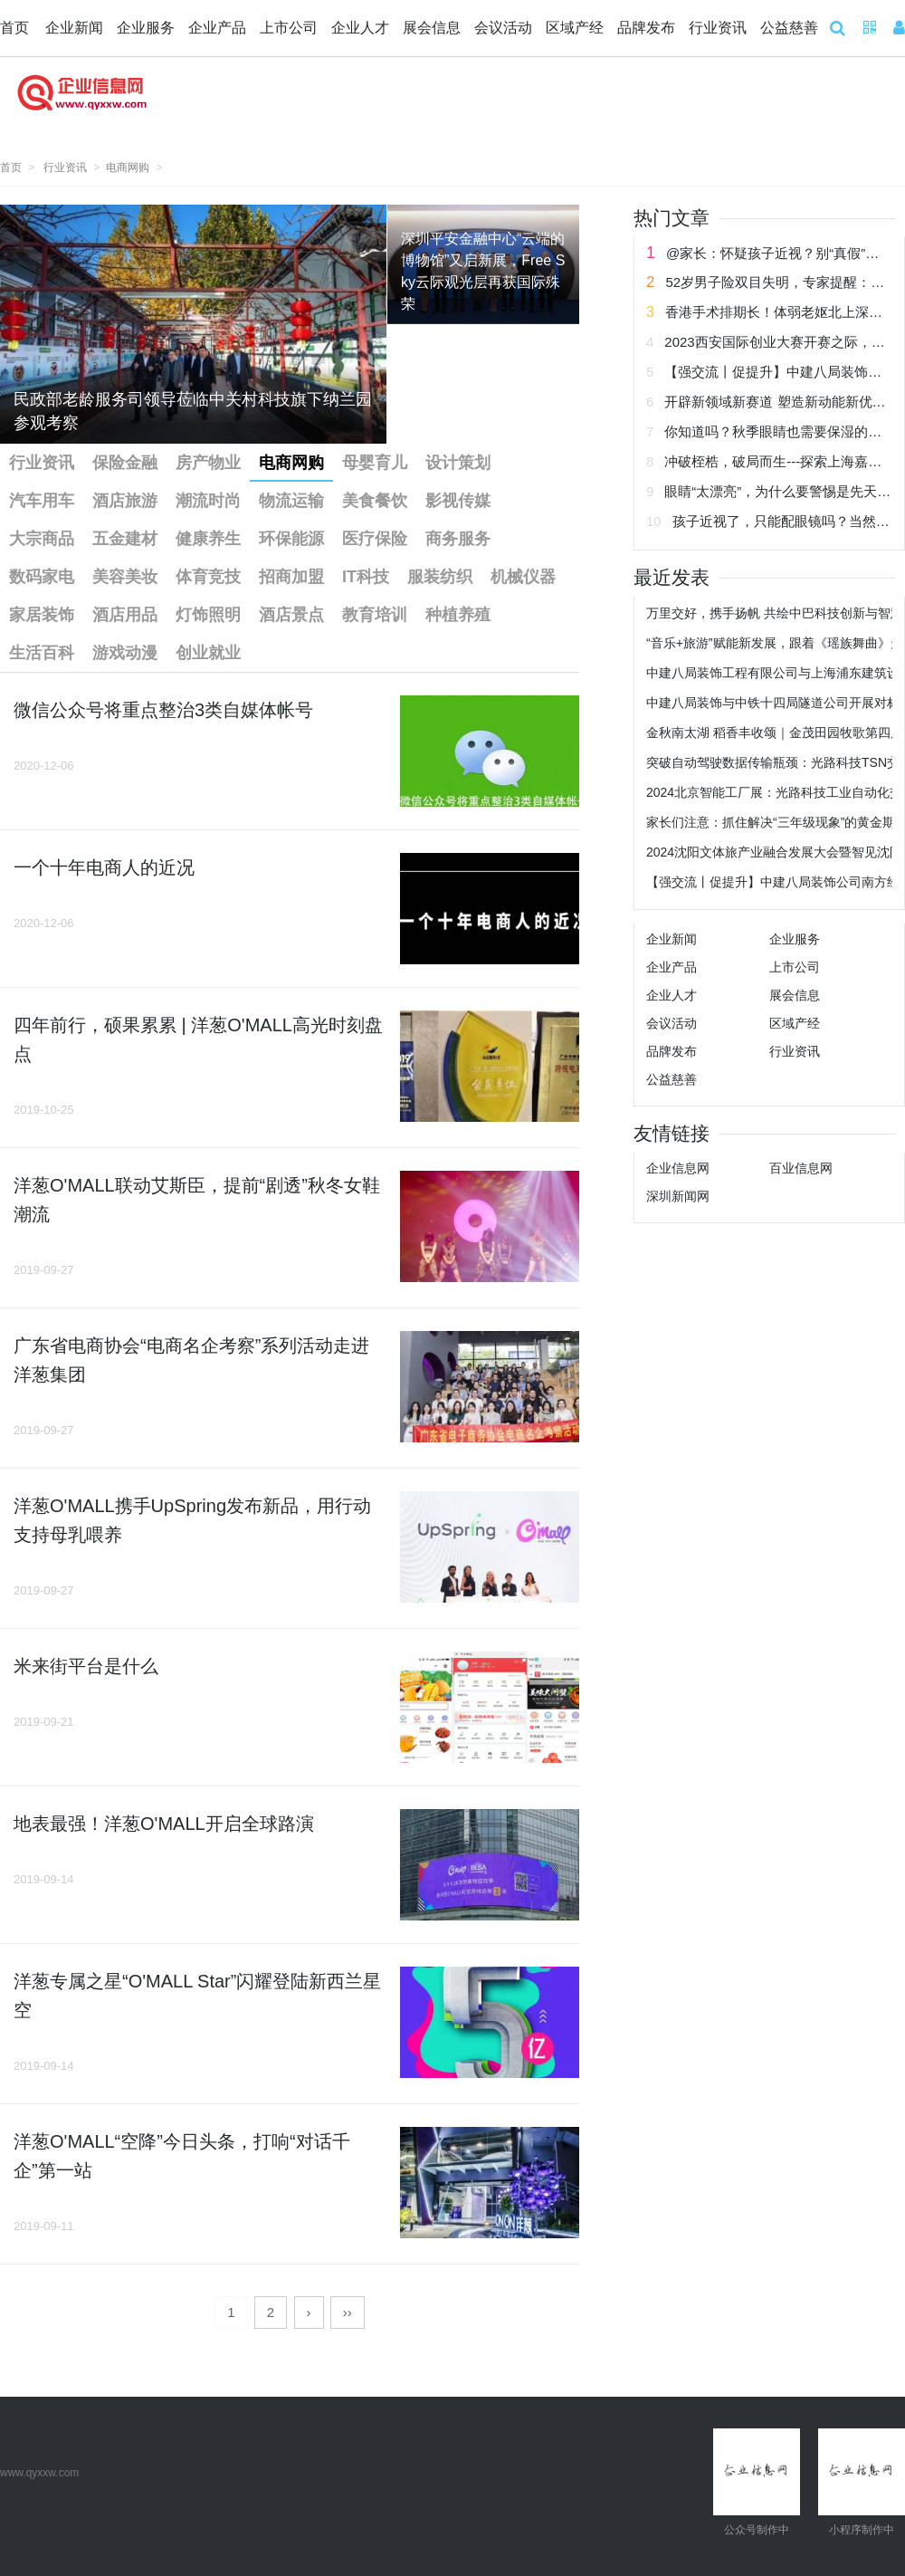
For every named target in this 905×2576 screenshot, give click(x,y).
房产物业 (208, 463)
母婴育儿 (374, 463)
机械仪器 (523, 577)
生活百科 (41, 653)
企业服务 (146, 27)
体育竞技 (208, 577)
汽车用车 (41, 501)
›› (347, 2312)
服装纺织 (439, 577)
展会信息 (432, 27)
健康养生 (208, 539)
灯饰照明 (208, 615)
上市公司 (289, 27)
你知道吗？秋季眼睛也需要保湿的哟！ (779, 431)
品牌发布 (646, 27)
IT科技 (365, 577)
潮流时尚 (208, 501)
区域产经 (575, 27)
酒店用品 (124, 615)
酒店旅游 (124, 501)
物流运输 (291, 501)
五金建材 (124, 539)
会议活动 (503, 27)
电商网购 (127, 167)
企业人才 (360, 27)
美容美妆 (124, 577)
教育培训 (374, 615)
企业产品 (217, 27)
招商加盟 (291, 577)
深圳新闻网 (678, 1196)
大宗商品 (41, 539)
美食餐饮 (374, 501)
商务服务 (458, 539)
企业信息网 (678, 1168)
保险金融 (124, 463)
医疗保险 (374, 539)
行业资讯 (718, 27)
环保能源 (291, 539)
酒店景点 (291, 615)
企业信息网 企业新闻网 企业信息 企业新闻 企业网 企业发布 (81, 103)
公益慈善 (789, 27)
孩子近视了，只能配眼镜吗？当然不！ (787, 521)
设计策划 (458, 463)
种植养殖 (458, 615)
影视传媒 (458, 501)
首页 (14, 27)
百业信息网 (801, 1168)
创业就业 (208, 653)
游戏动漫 (124, 653)
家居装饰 (41, 615)
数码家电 (41, 577)
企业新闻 (74, 27)
